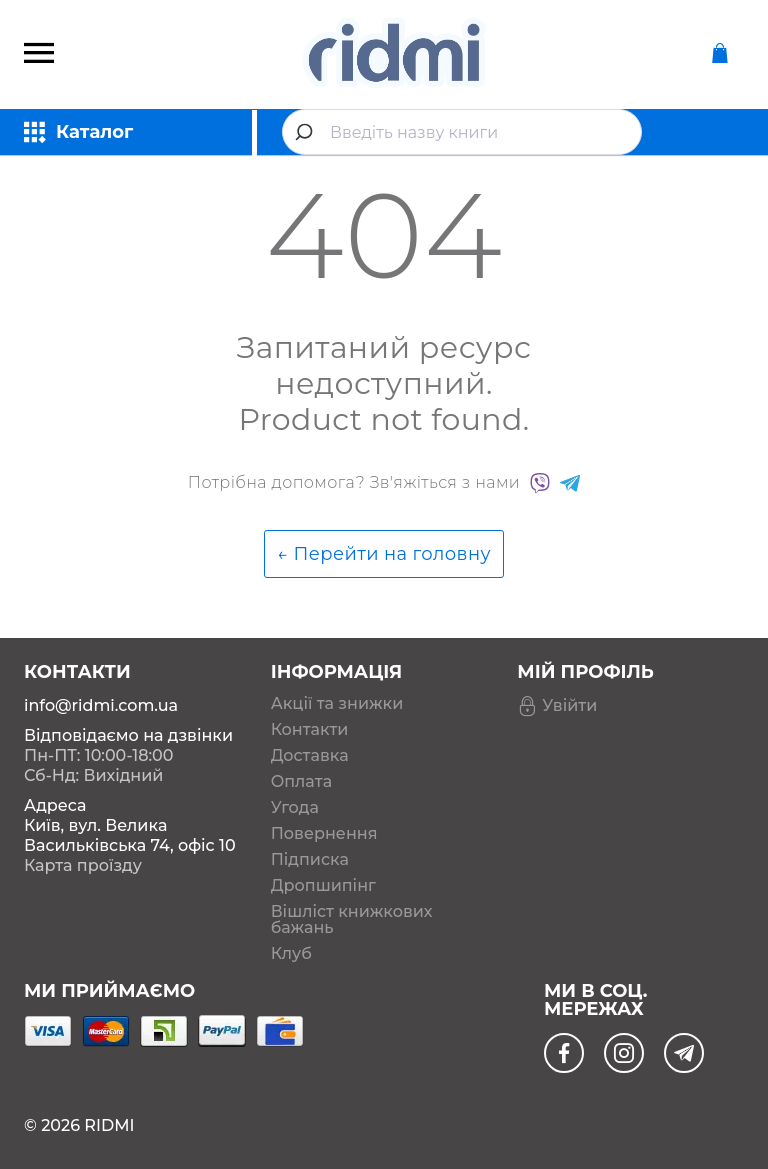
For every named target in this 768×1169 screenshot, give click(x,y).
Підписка (310, 860)
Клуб (291, 954)
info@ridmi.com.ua (101, 705)
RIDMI (109, 1125)
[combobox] (462, 132)
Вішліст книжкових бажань (352, 920)
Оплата (301, 782)
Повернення (324, 834)
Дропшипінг (323, 886)
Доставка (310, 756)
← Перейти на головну (384, 554)
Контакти (310, 730)
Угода (295, 808)
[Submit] (306, 132)
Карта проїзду (83, 865)
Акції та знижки (337, 704)
